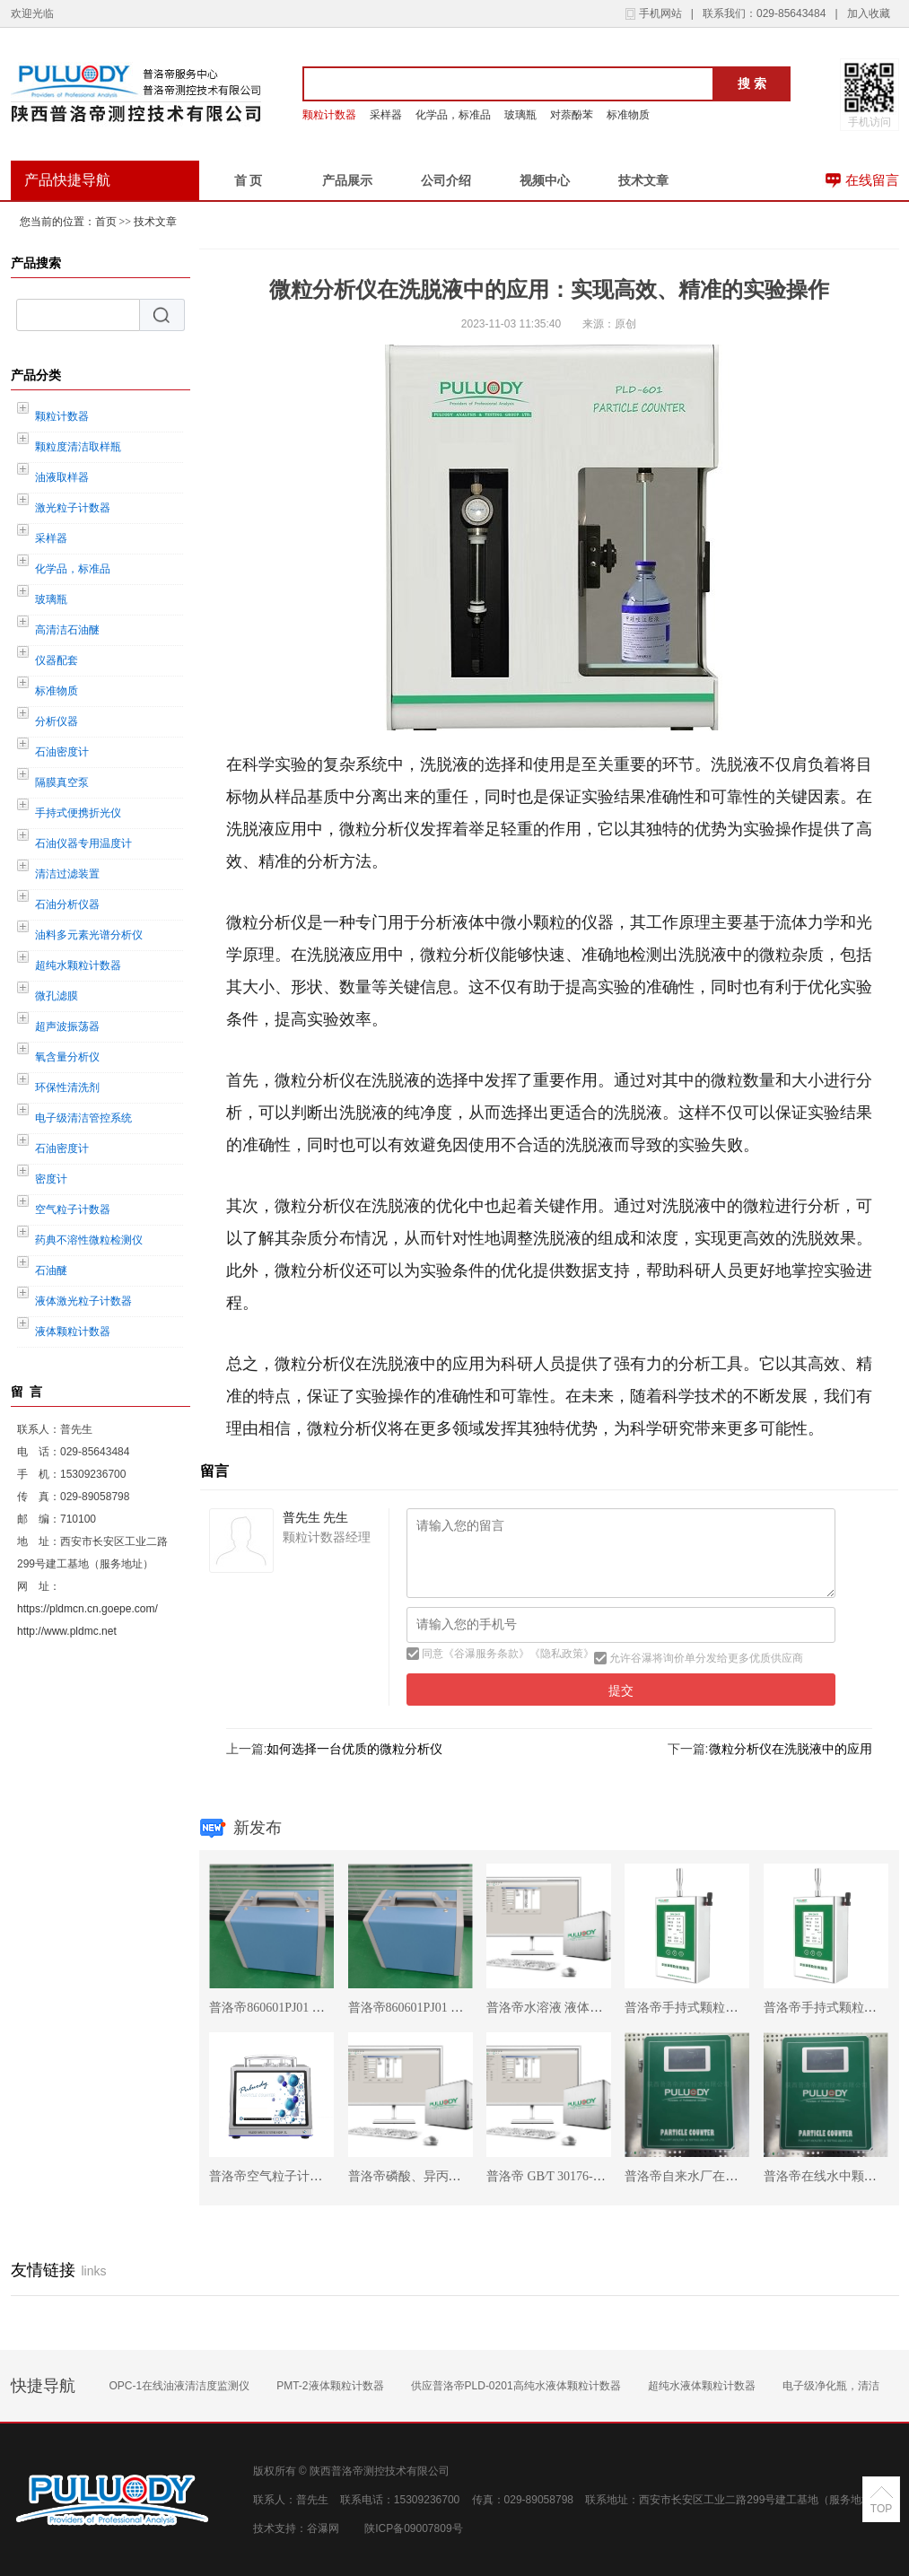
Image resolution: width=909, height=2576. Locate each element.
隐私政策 (561, 1653)
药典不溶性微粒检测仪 (89, 1240)
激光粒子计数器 (72, 508)
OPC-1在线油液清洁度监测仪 (179, 2386)
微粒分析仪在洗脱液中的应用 (790, 1749)
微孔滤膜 (56, 996)
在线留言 (872, 180)
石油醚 (51, 1270)
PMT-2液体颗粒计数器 (329, 2386)
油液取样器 (62, 477)
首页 (106, 221)
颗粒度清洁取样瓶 (78, 447)
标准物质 (628, 115)
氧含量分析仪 (67, 1057)
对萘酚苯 (571, 115)
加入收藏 (868, 13)
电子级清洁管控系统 (83, 1118)
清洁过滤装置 (67, 874)
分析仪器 (56, 721)
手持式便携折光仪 (78, 813)
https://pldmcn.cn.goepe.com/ (87, 1608)
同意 (431, 1653)
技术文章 (643, 180)
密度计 (51, 1179)
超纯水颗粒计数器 (78, 965)
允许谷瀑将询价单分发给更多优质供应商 (705, 1658)
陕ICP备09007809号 (413, 2528)
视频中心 (545, 180)
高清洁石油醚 (67, 630)
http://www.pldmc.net (67, 1631)
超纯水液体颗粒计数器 (702, 2386)
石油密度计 (62, 752)
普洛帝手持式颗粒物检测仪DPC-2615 (727, 2007)
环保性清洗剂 (67, 1087)
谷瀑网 (323, 2528)
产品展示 (347, 180)
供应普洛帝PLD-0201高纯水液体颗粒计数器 (516, 2386)
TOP (881, 2508)
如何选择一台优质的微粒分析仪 (354, 1749)
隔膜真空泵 (62, 782)
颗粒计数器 (329, 115)
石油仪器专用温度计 (83, 843)
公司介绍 (446, 180)
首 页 (248, 180)
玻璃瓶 (520, 115)
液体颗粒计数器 (72, 1331)
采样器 (386, 115)
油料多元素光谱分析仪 (89, 935)
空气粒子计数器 (72, 1209)
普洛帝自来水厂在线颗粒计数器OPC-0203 (739, 2176)
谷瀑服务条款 (486, 1653)
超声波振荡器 (67, 1026)
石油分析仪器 (67, 904)
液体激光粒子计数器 (83, 1301)
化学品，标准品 (453, 115)
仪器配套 (56, 660)
